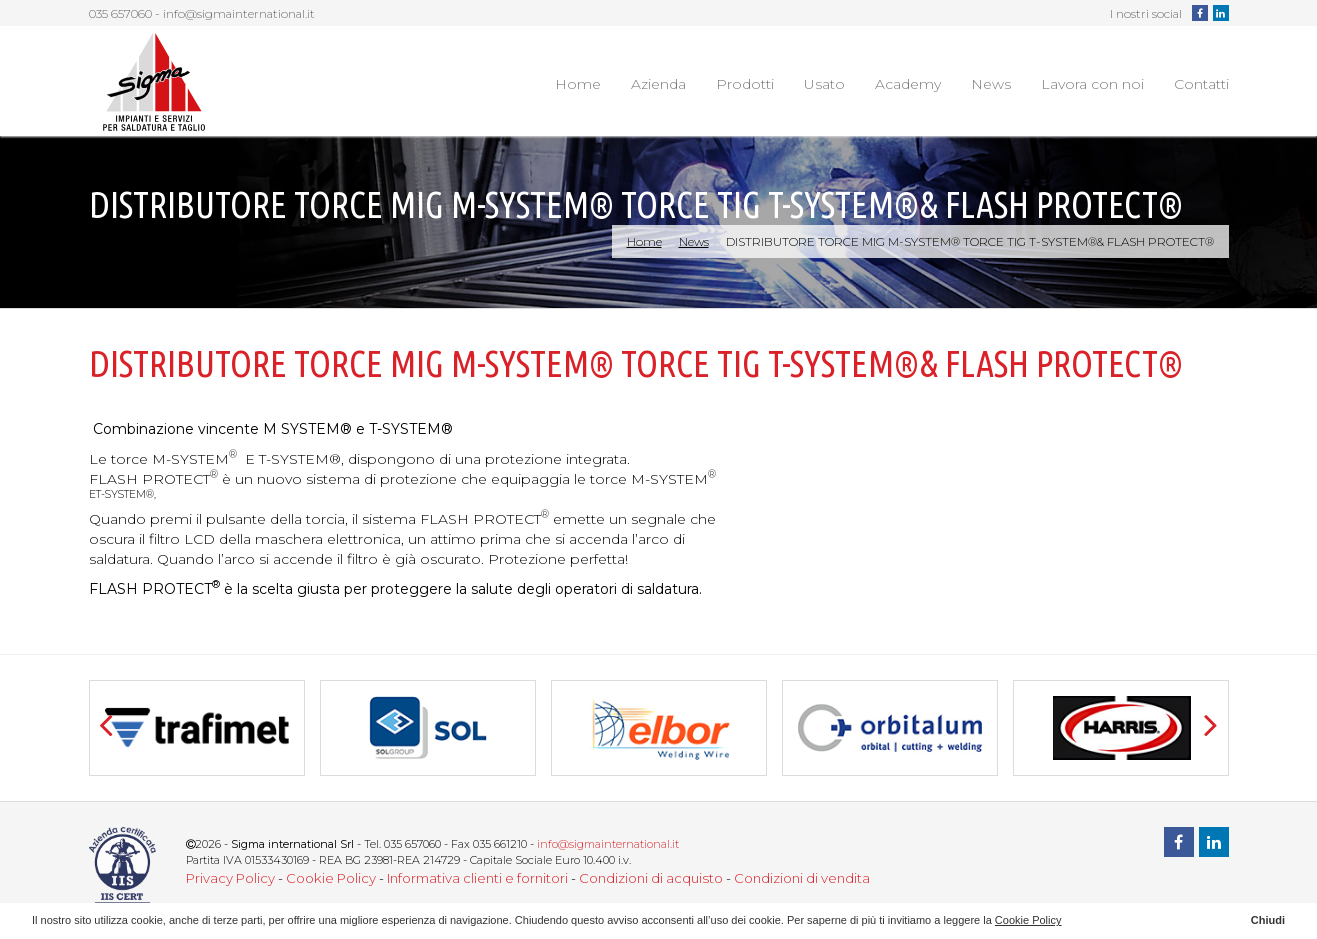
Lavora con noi (1092, 84)
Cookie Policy (331, 878)
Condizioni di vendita (802, 878)
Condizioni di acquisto (651, 878)
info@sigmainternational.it (239, 13)
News (991, 84)
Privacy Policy (230, 878)
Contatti (1201, 84)
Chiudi (1268, 920)
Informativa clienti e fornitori (477, 878)
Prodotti (745, 84)
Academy (908, 84)
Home (578, 84)
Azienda (658, 84)
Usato (824, 84)
